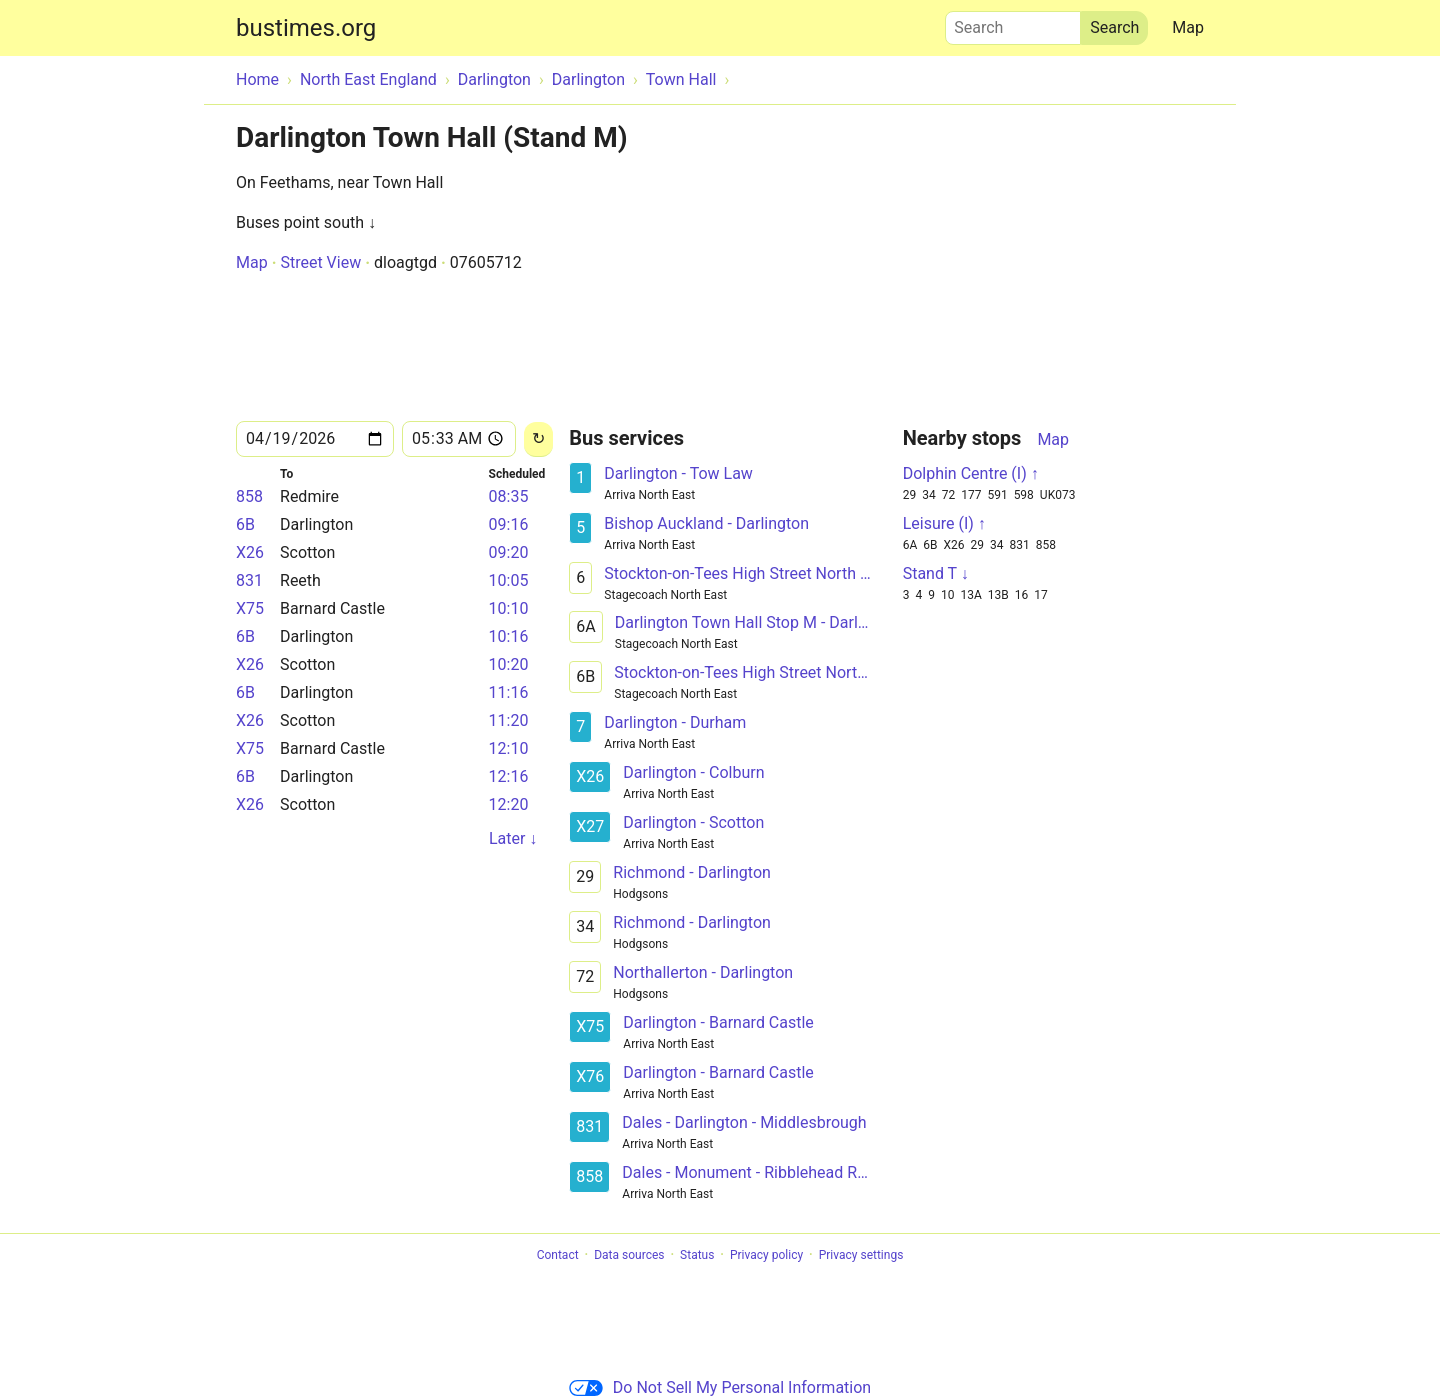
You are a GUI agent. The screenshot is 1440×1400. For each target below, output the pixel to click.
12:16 (509, 776)
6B (245, 524)
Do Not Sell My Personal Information (720, 1387)
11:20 (509, 720)
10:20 (509, 664)
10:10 (509, 608)
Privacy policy (766, 1255)
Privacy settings (861, 1255)
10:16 (509, 636)
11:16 (509, 692)
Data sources (629, 1255)
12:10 (509, 748)
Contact (558, 1255)
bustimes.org (306, 28)
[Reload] (538, 439)
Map (1188, 27)
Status (697, 1255)
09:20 (509, 552)
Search (1013, 23)
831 (249, 580)
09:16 (509, 524)
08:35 (509, 496)
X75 (250, 608)
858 (249, 496)
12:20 (509, 804)
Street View (320, 262)
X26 (250, 552)
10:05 (509, 580)
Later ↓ (513, 838)
